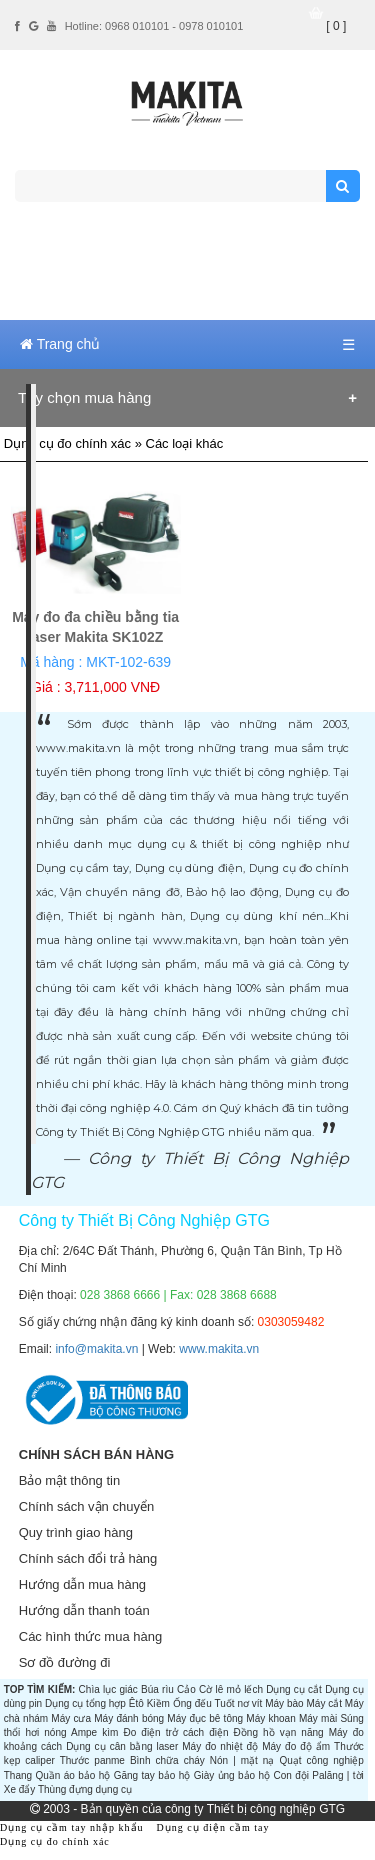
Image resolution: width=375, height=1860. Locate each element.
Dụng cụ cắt (294, 1689)
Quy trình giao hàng (76, 1532)
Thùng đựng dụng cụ (85, 1789)
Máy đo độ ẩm (296, 1746)
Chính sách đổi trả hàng (88, 1558)
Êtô (136, 1703)
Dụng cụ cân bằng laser (122, 1746)
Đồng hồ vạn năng (279, 1732)
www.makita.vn (219, 1349)
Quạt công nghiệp (321, 1760)
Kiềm (158, 1703)
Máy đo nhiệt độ (220, 1746)
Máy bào (284, 1703)
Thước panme (92, 1760)
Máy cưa (71, 1718)
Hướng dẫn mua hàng (82, 1584)
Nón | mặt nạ (242, 1760)
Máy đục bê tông (205, 1718)
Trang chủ (60, 344)
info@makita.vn (96, 1349)
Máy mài (318, 1718)
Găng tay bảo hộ (152, 1775)
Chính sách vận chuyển (86, 1506)
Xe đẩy (20, 1789)
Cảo (186, 1689)
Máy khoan (270, 1718)
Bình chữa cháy (167, 1760)
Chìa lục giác (108, 1689)
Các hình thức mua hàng (90, 1636)
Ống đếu (192, 1703)
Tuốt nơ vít (238, 1703)
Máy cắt (324, 1703)
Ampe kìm (94, 1732)
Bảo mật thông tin (69, 1480)
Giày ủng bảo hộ (232, 1775)
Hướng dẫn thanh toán (84, 1610)
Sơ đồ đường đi (65, 1662)
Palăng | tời (337, 1775)
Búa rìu (157, 1689)
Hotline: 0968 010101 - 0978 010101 (154, 26)
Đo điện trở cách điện (175, 1732)
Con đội (291, 1775)
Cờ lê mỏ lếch (231, 1689)
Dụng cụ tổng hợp (85, 1703)
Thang (18, 1775)
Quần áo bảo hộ (72, 1775)
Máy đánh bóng (129, 1718)
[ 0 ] (336, 26)
